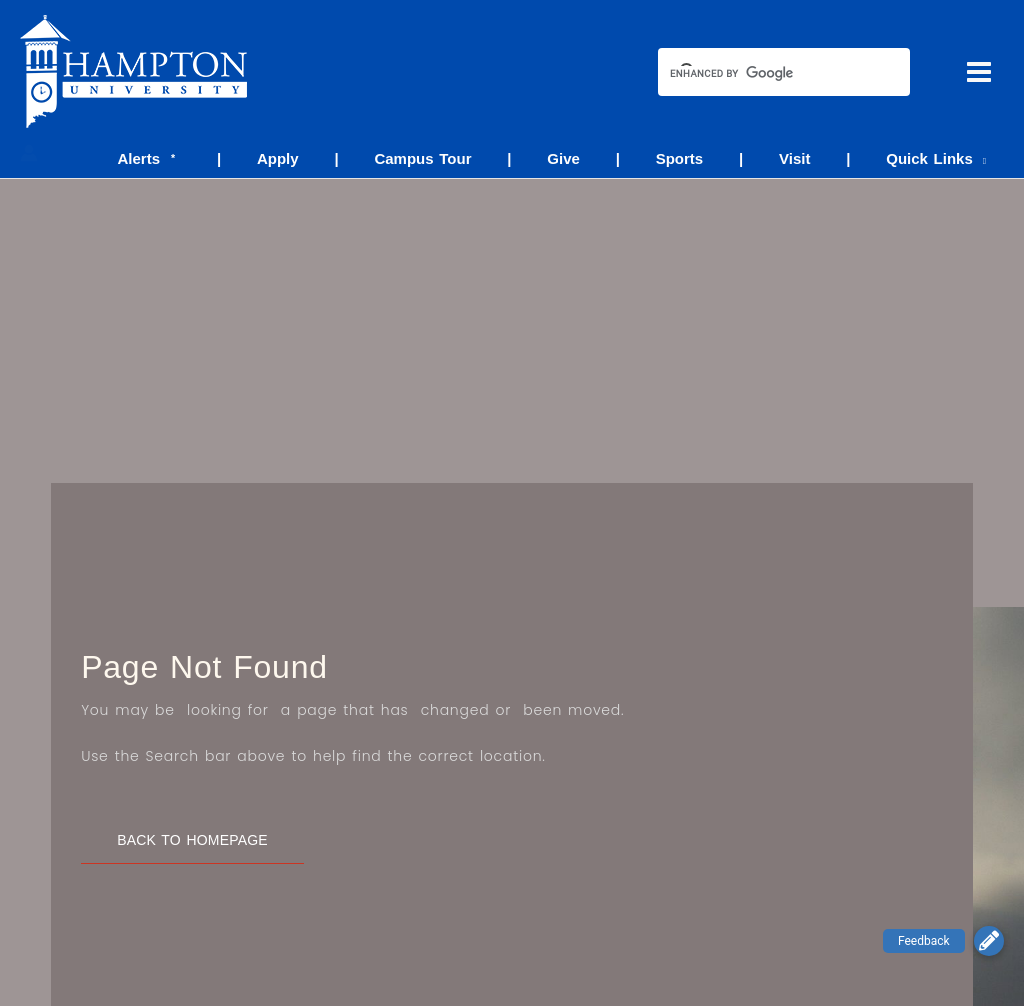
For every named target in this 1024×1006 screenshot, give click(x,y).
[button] (989, 941)
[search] (766, 74)
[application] (982, 158)
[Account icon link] (29, 153)
